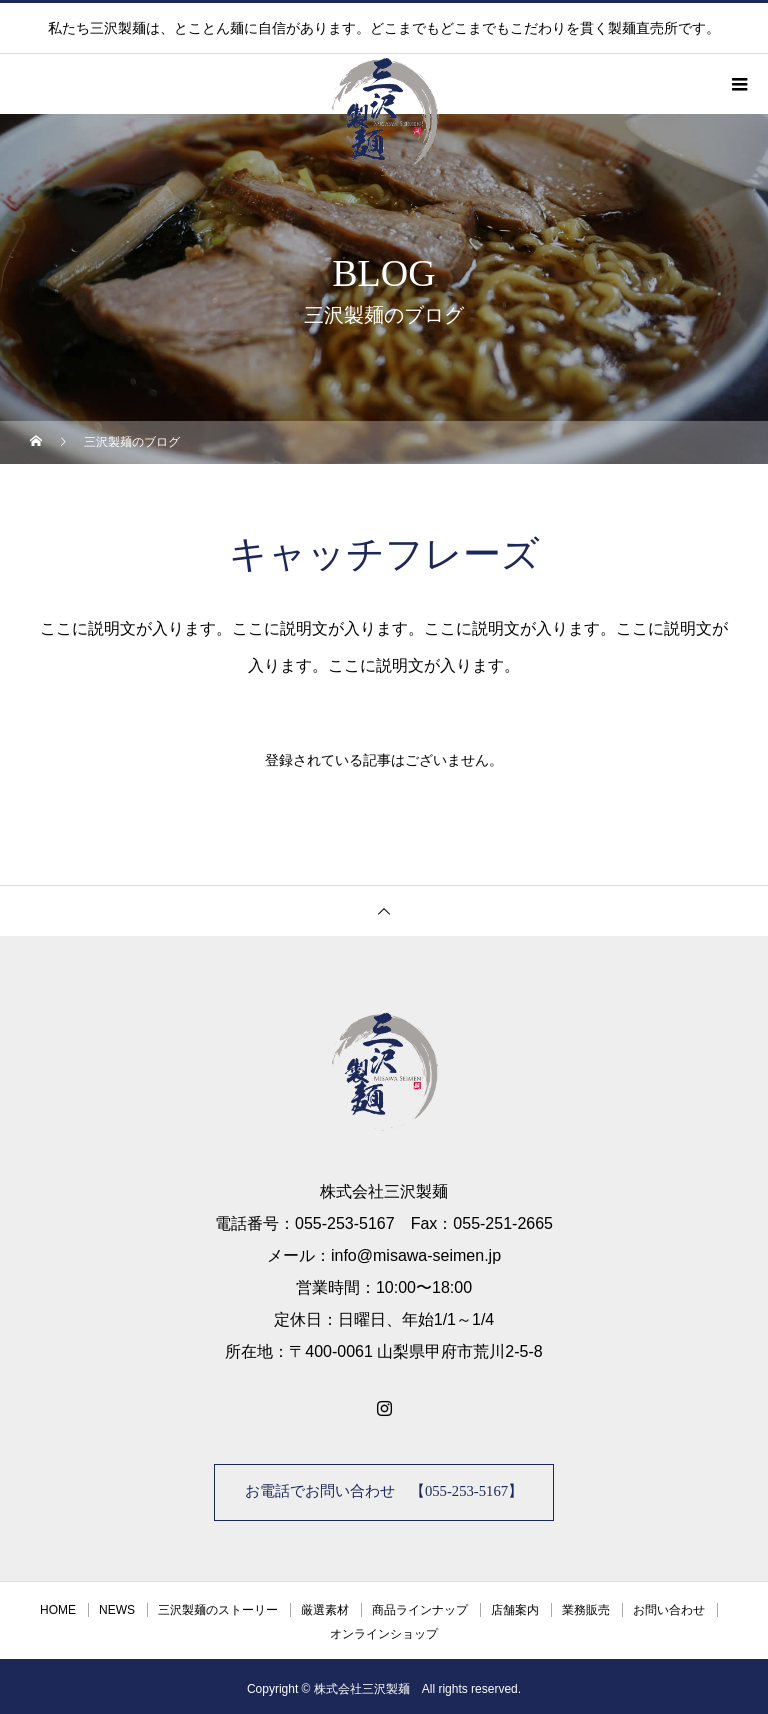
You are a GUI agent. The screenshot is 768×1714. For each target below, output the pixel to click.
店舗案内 (515, 1605)
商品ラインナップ (420, 1605)
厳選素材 (325, 1605)
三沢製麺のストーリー (218, 1605)
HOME (58, 1605)
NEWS (117, 1605)
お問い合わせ (669, 1605)
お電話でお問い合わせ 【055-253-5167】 (383, 1489)
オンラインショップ (384, 1629)
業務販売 (586, 1605)
